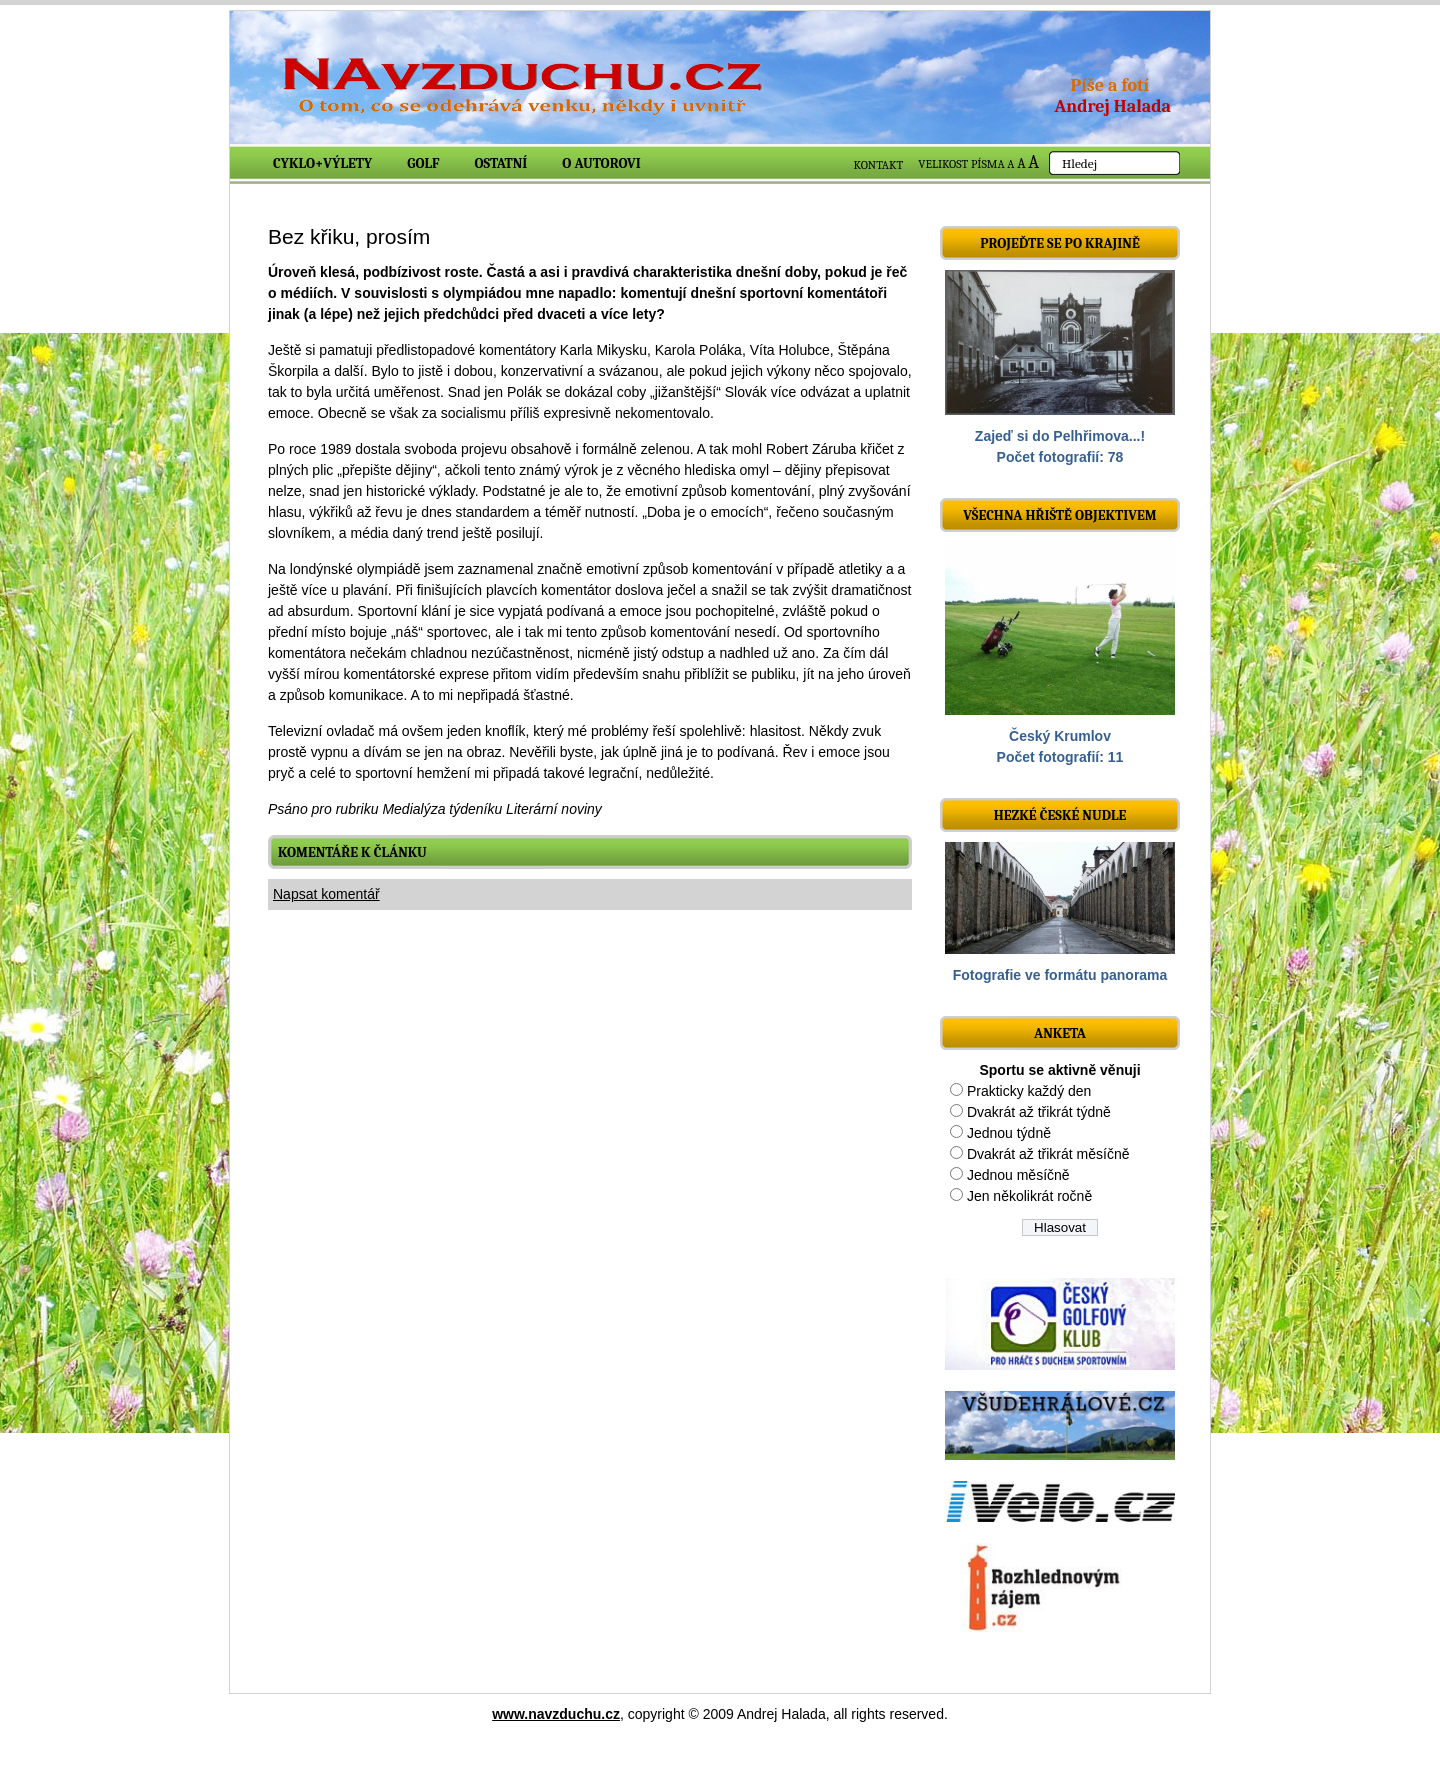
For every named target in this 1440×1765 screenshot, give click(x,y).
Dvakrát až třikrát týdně (1039, 1112)
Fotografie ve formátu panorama (1060, 975)
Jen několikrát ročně (1029, 1196)
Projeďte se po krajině (1060, 243)
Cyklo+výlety (322, 163)
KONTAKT (879, 165)
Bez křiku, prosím (349, 236)
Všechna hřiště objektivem (1059, 515)
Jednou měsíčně (1018, 1175)
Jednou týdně (1009, 1133)
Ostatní (501, 163)
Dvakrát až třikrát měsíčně (1048, 1154)
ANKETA (1060, 1033)
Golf (423, 163)
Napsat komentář (326, 894)
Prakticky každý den (1029, 1091)
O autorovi (601, 163)
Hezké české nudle (1060, 815)
